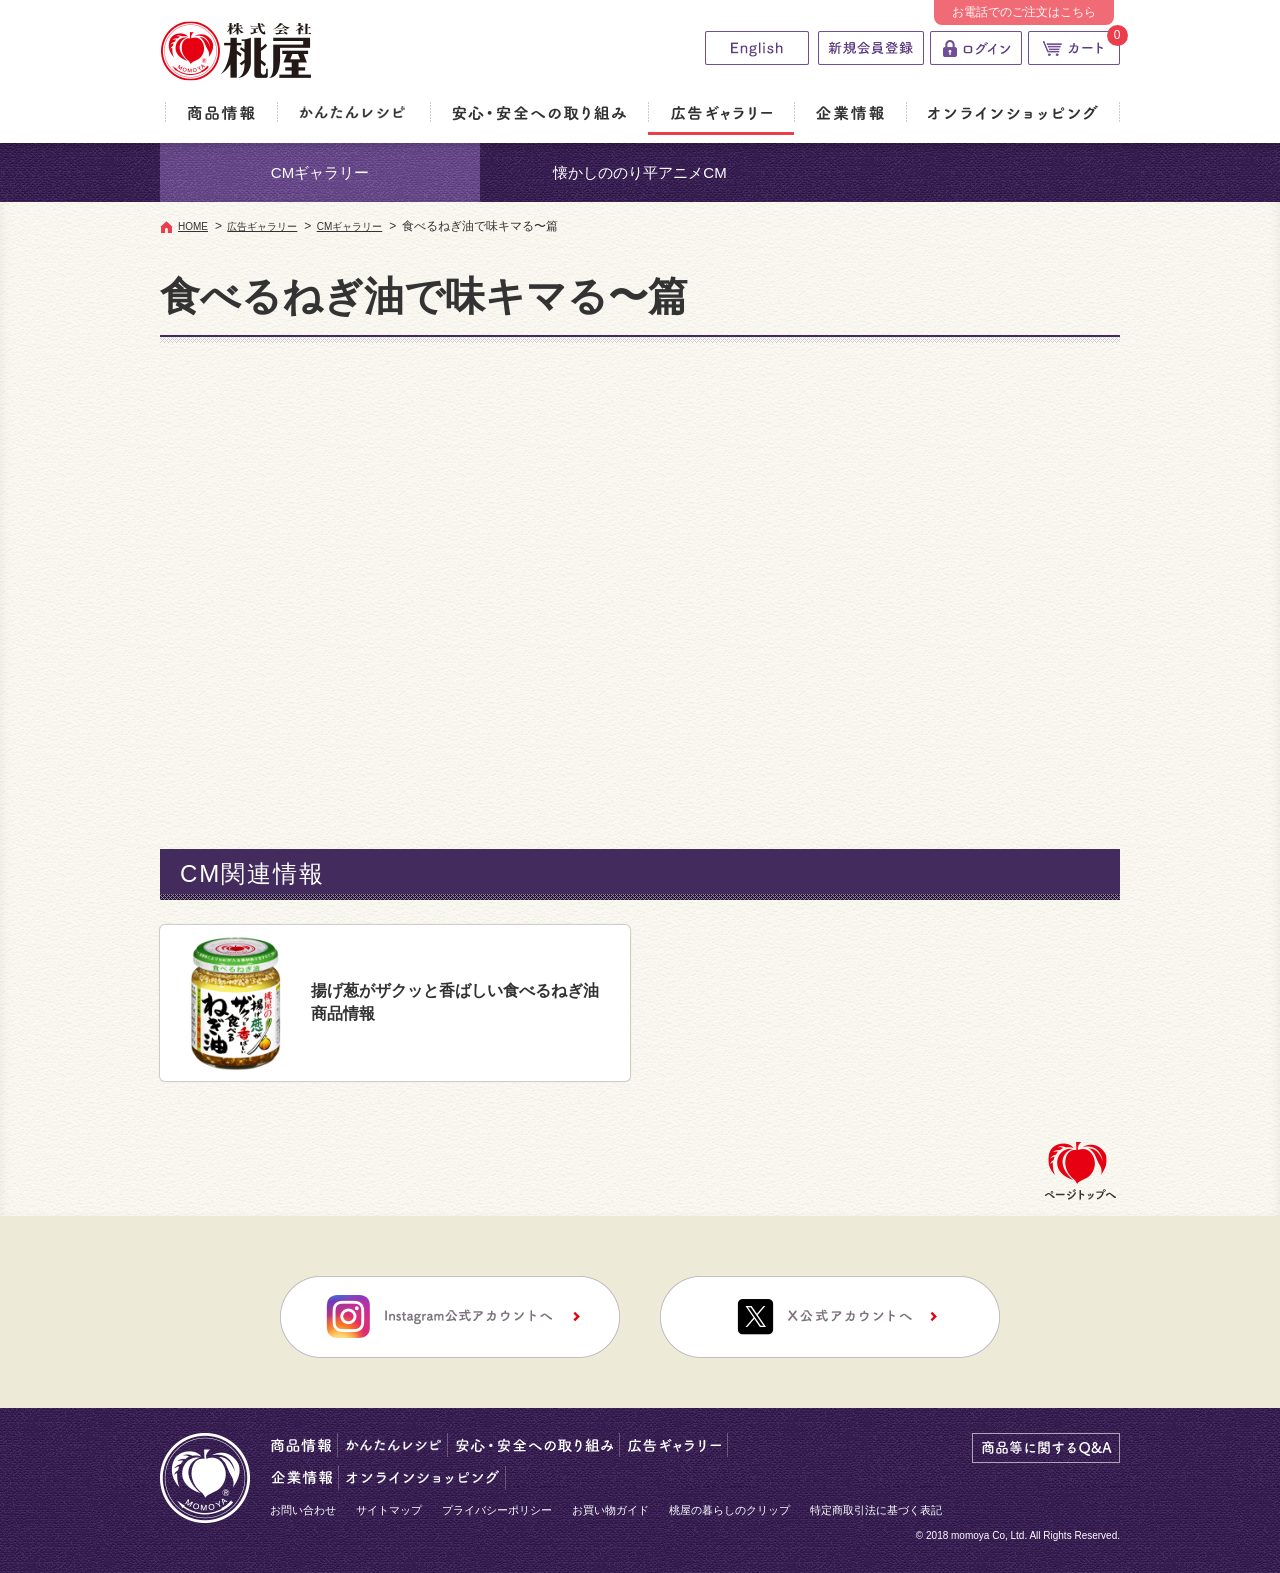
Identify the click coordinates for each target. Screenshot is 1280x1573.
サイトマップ (389, 1510)
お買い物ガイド (610, 1510)
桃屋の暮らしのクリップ (729, 1510)
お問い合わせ (303, 1510)
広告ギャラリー (262, 226)
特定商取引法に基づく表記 (876, 1510)
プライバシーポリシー (497, 1510)
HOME (193, 226)
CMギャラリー (320, 172)
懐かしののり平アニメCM (639, 172)
